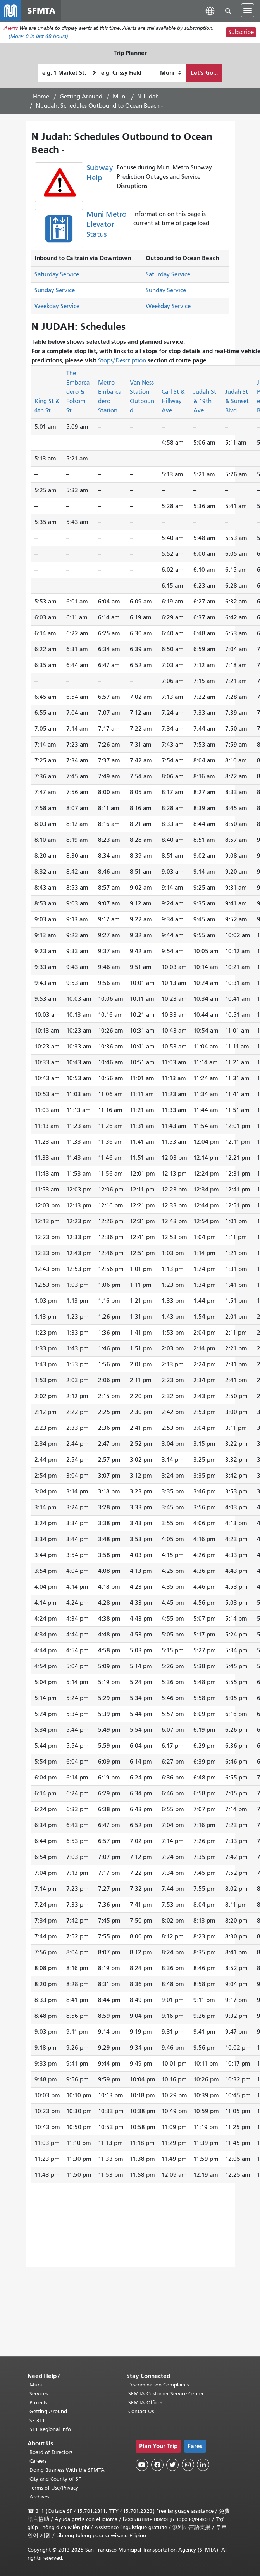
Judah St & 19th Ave (204, 401)
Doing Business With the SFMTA (67, 2470)
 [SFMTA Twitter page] (172, 2465)
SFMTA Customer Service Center (166, 2393)
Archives (39, 2496)
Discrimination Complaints (158, 2384)
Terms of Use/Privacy (53, 2488)
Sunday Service (54, 291)
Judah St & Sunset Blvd (237, 401)
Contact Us (141, 2411)
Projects (38, 2402)
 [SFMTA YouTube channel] (141, 2465)
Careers (37, 2461)
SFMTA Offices (145, 2402)
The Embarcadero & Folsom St (78, 392)
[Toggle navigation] (247, 11)
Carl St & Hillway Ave (173, 401)
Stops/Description (122, 360)
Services (38, 2393)
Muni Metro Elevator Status (106, 225)
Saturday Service (56, 275)
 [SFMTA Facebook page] (157, 2465)
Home (41, 96)
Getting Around (81, 96)
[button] (210, 10)
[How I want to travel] (170, 73)
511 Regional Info (50, 2429)
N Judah (148, 96)
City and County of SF (55, 2479)
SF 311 (37, 2420)
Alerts (11, 28)
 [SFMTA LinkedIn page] (203, 2465)
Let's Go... (204, 73)
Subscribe (241, 32)
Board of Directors (50, 2452)
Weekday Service (56, 306)
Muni (120, 96)
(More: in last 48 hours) (38, 36)
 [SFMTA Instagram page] (188, 2465)
